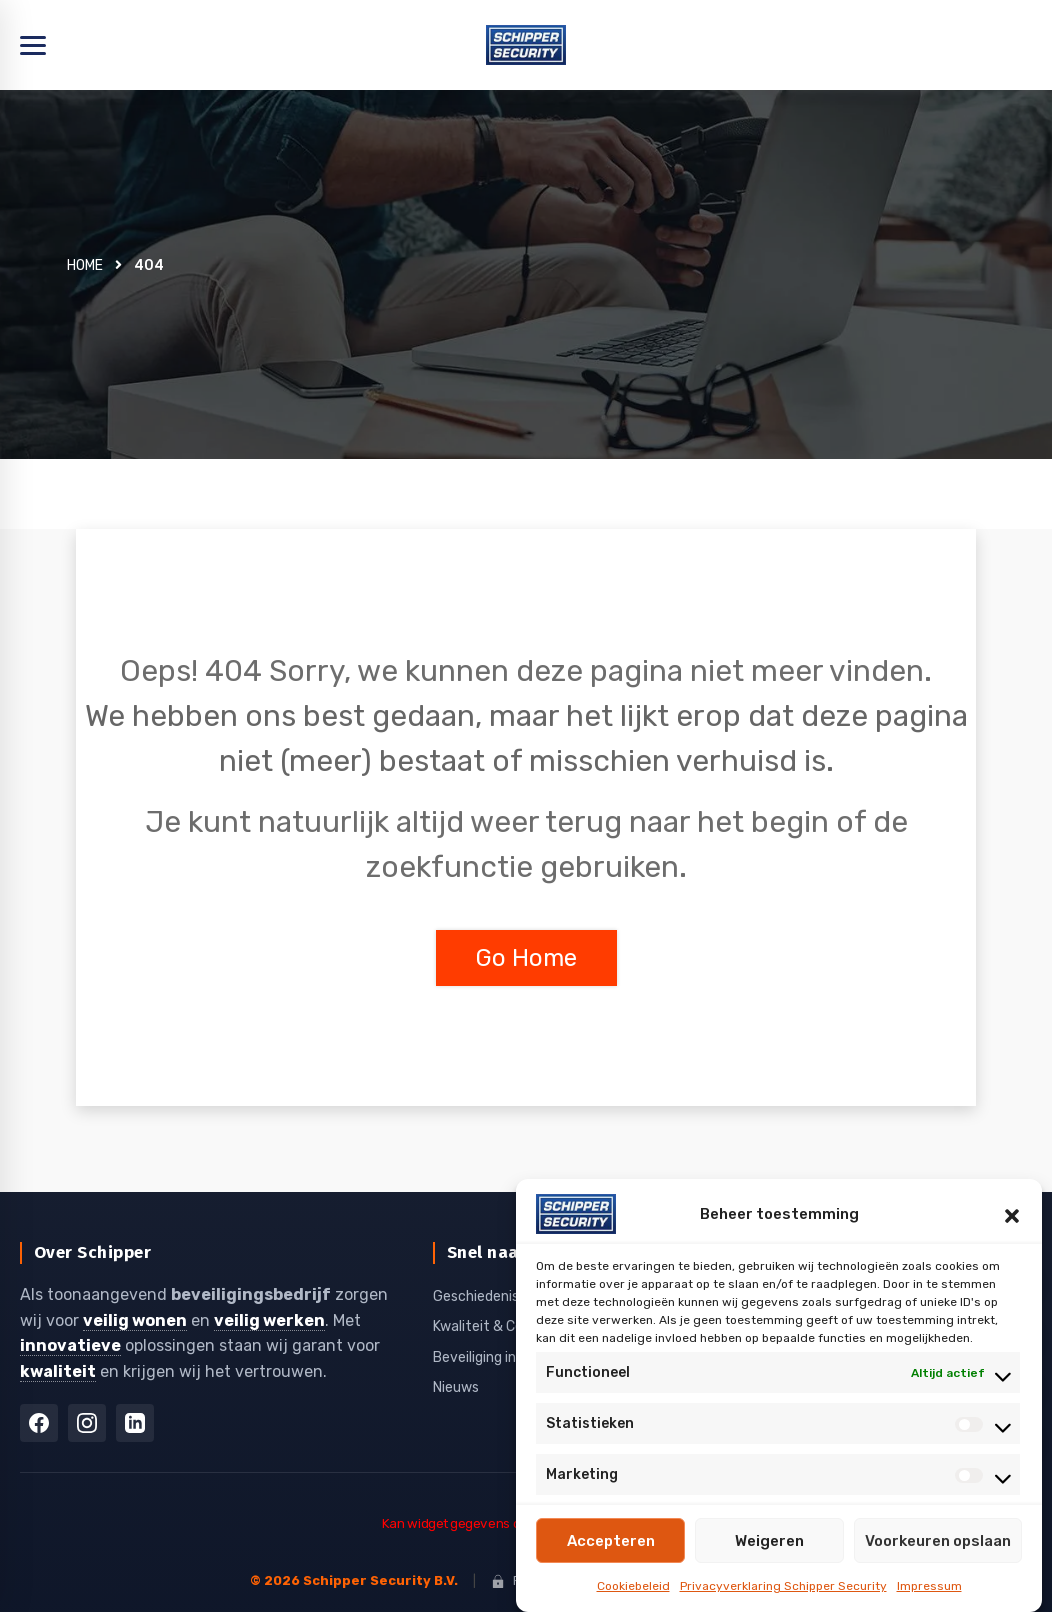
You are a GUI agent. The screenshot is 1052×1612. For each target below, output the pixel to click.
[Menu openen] (33, 45)
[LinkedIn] (135, 1423)
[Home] (526, 45)
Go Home (526, 958)
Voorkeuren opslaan (938, 1541)
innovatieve (70, 1345)
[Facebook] (39, 1423)
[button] (1012, 1214)
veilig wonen (135, 1320)
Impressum (929, 1586)
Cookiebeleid (633, 1586)
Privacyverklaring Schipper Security (783, 1586)
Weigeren (769, 1541)
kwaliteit (58, 1371)
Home (85, 265)
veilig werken (269, 1320)
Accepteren (611, 1541)
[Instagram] (87, 1423)
